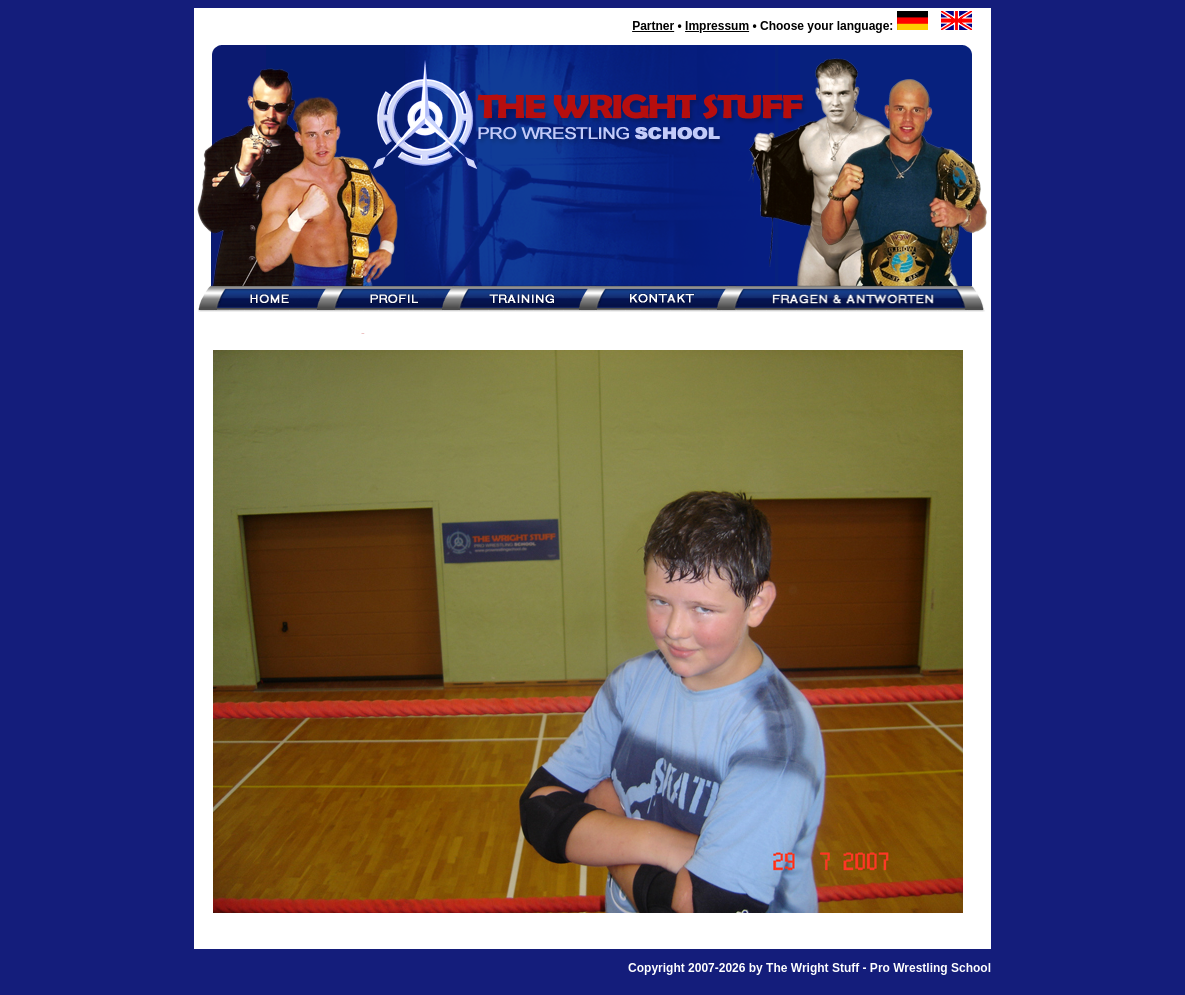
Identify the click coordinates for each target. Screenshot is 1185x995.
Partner (653, 26)
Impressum (717, 26)
